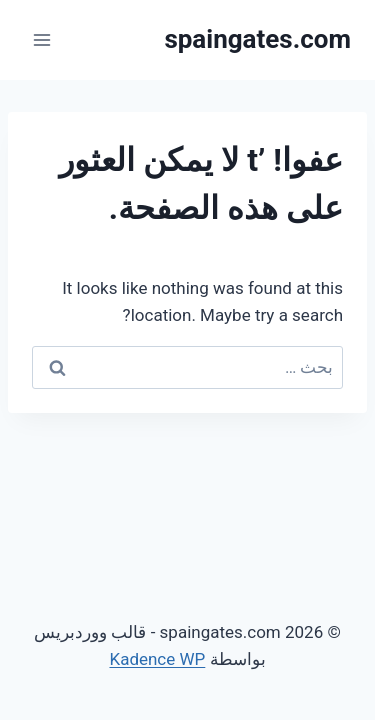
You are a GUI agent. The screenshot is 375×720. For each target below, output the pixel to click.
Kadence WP (157, 659)
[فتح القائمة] (42, 39)
